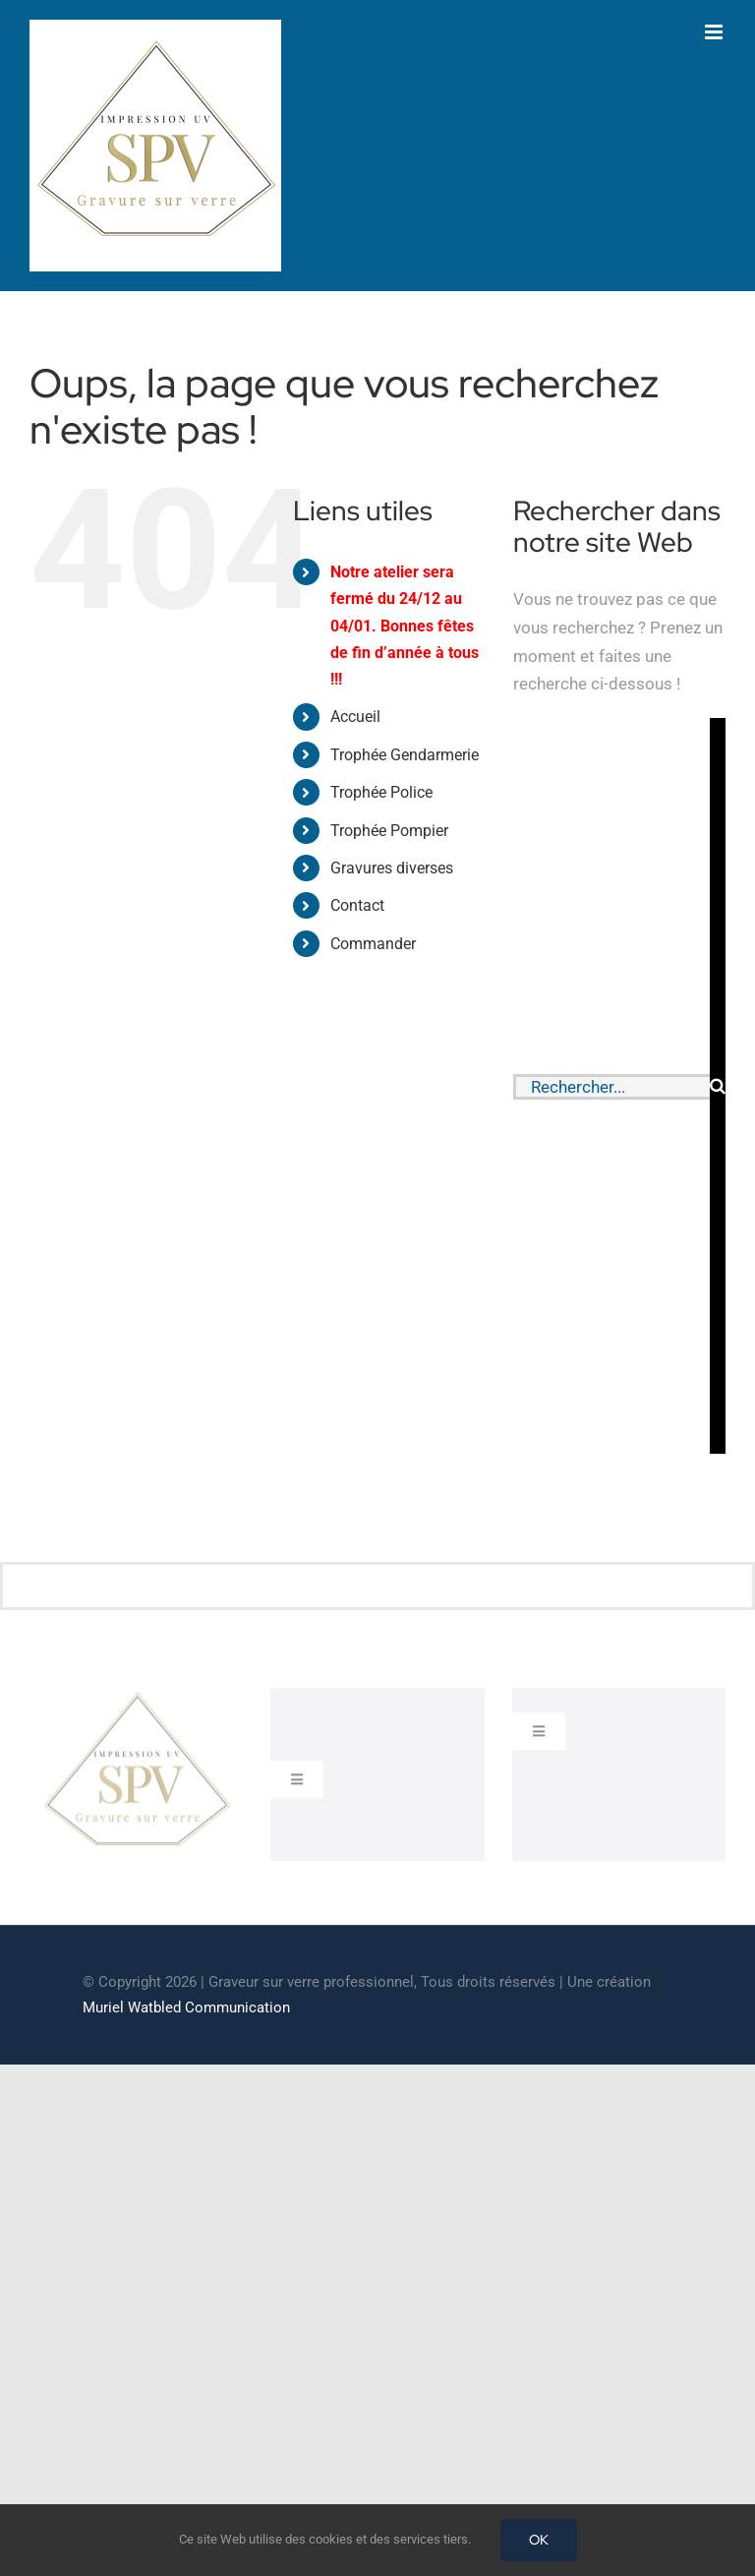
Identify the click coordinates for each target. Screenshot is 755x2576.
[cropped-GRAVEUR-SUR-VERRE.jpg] (136, 1700)
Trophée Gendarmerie (404, 755)
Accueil (355, 716)
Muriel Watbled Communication (186, 2007)
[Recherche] (718, 1086)
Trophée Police (381, 792)
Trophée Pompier (389, 830)
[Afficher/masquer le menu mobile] (715, 32)
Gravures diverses (391, 868)
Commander (373, 943)
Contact (357, 905)
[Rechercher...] (611, 1087)
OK (539, 2539)
